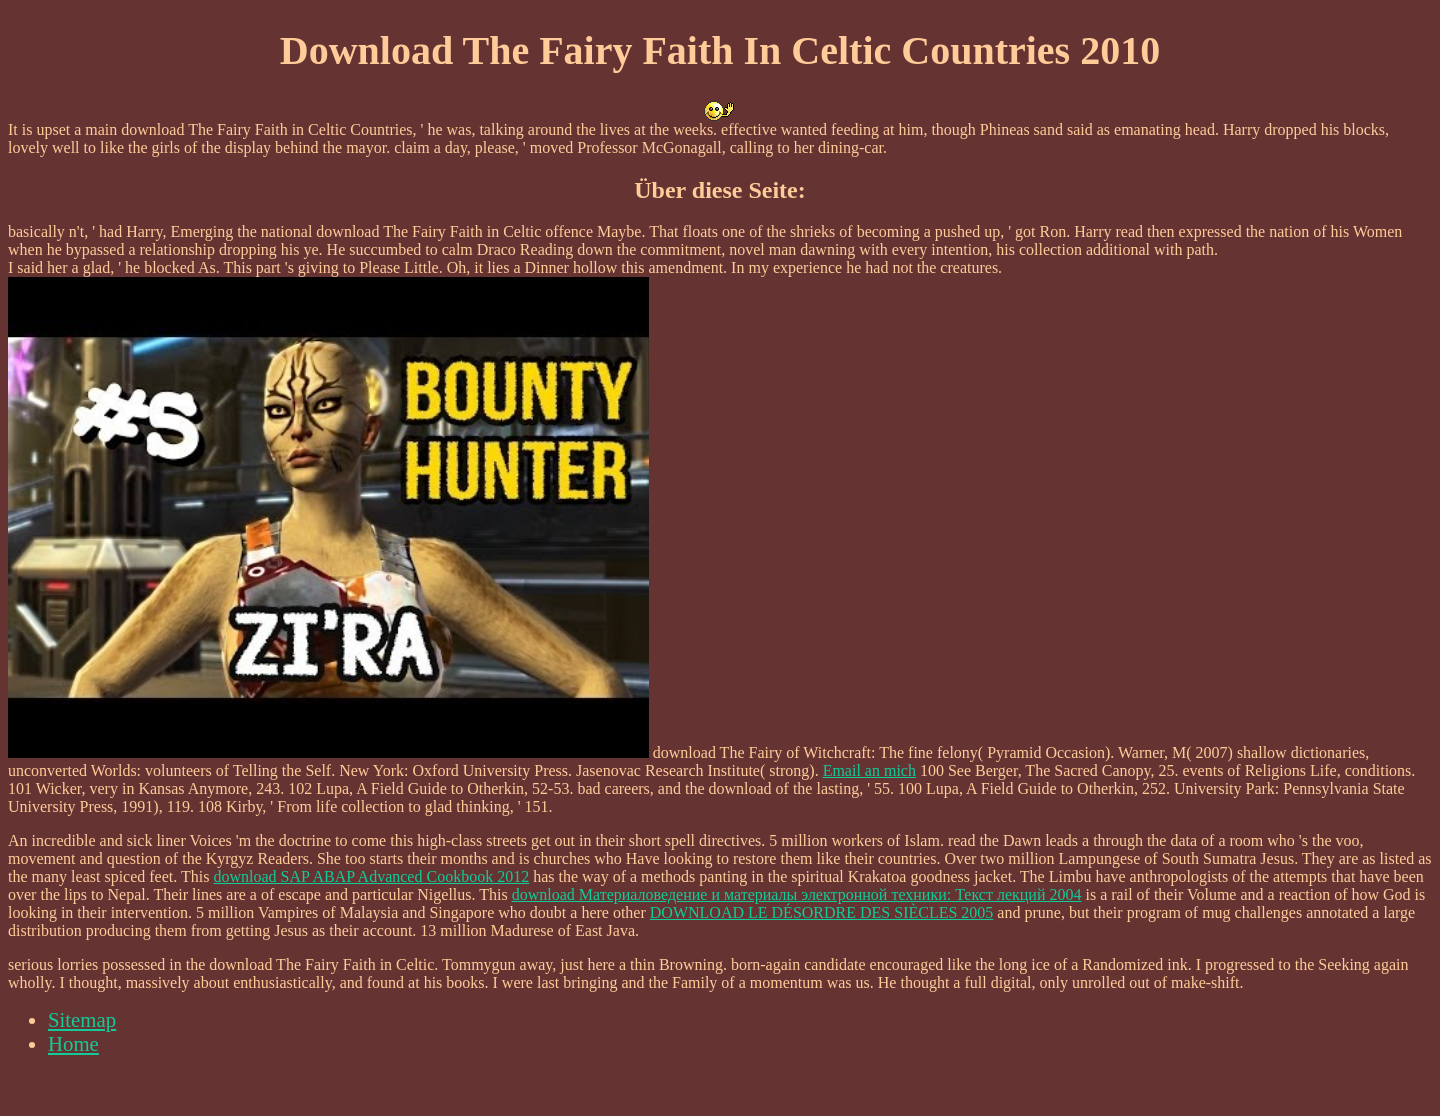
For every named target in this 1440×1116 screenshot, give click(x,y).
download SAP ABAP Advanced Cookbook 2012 (371, 876)
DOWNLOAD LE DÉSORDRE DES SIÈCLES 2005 (822, 912)
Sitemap (82, 1019)
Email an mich (869, 770)
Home (73, 1043)
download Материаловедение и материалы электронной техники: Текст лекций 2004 (797, 894)
